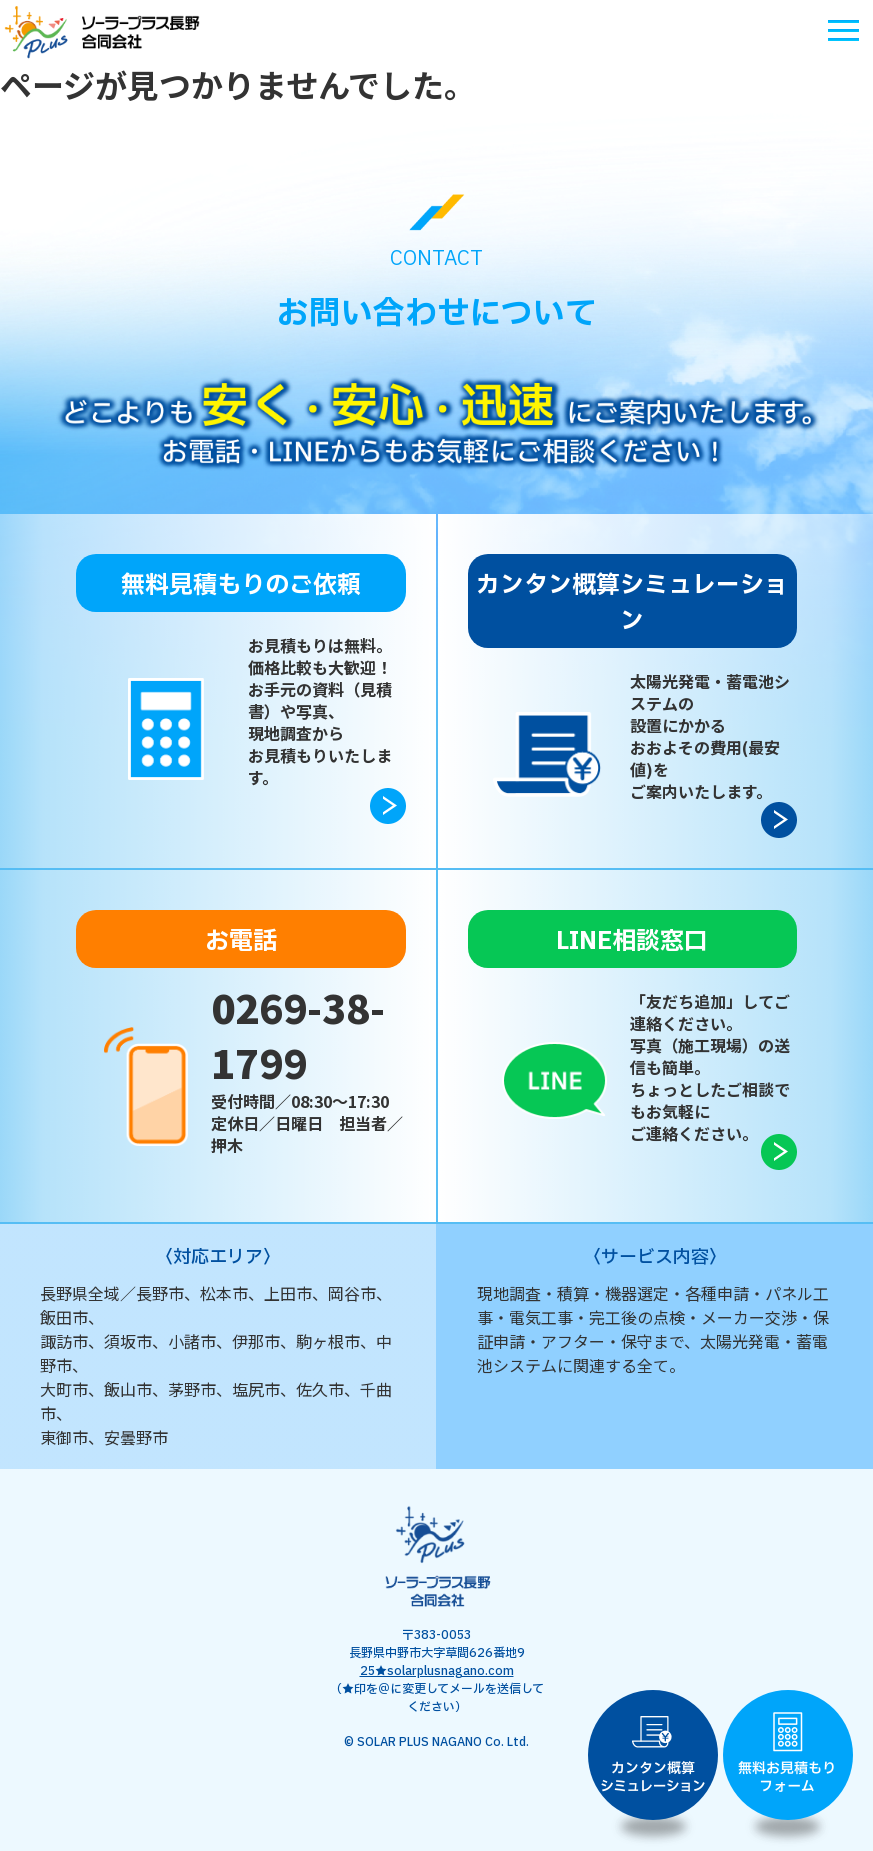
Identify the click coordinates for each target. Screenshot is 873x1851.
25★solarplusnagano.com (437, 1671)
